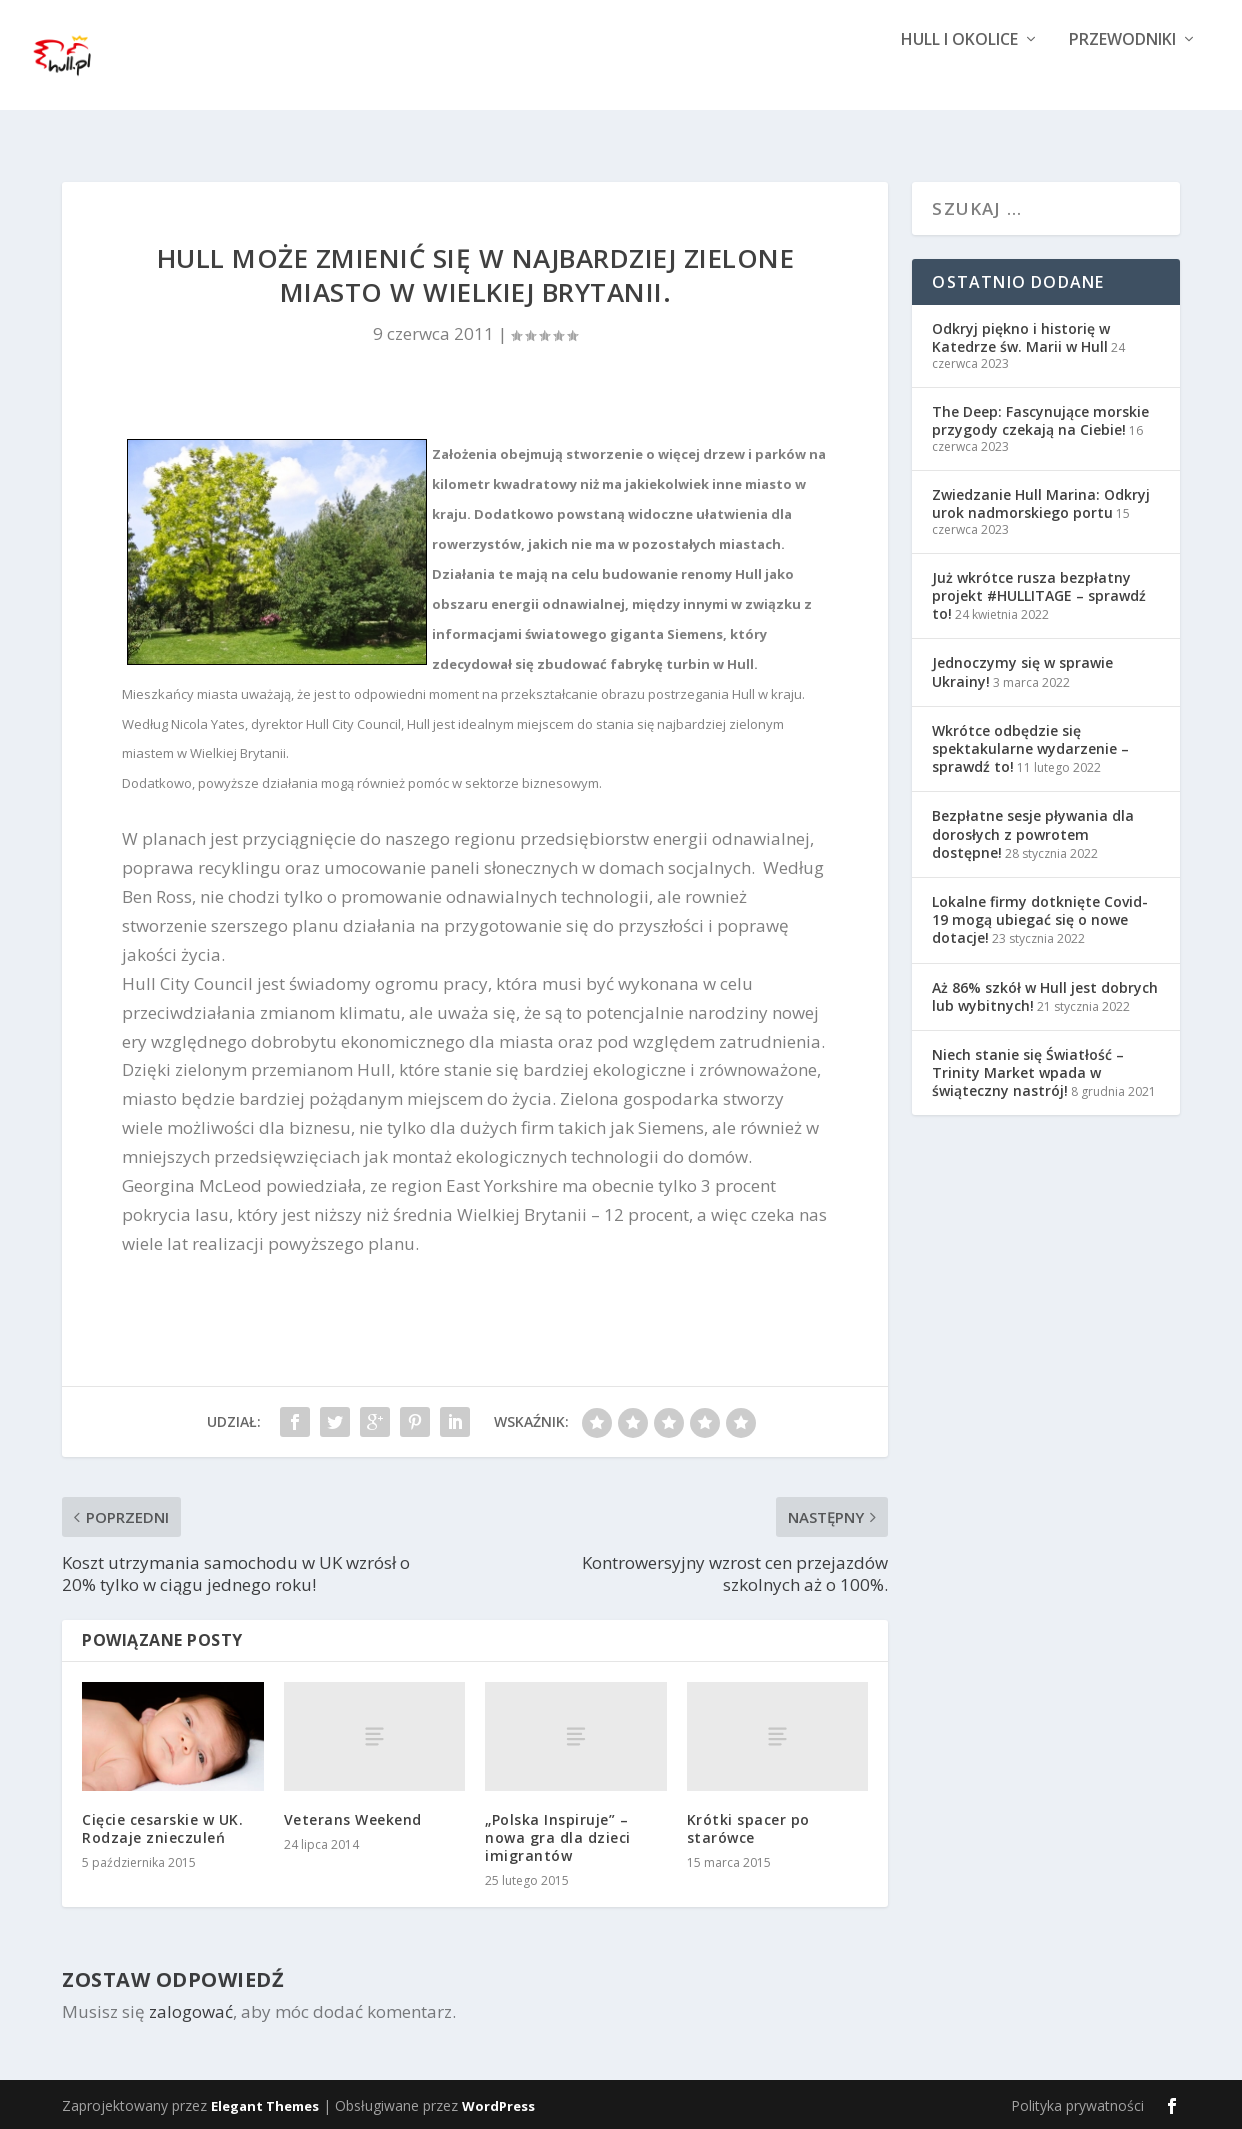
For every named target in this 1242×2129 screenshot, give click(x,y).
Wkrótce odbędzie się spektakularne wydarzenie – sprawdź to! (1030, 748)
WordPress (498, 2106)
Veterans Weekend (353, 1819)
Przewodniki (1122, 72)
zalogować (191, 2011)
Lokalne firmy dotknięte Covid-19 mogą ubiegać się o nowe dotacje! (1040, 919)
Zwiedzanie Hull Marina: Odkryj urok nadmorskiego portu (1041, 503)
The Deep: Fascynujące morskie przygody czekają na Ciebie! (1040, 420)
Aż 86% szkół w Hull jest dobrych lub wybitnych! (1045, 996)
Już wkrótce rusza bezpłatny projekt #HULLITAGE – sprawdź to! (1039, 595)
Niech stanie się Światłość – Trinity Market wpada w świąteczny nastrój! (1028, 1072)
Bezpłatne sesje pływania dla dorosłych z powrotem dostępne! (1033, 833)
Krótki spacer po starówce (748, 1828)
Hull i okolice (959, 72)
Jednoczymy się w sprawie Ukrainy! (1022, 671)
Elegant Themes (265, 2106)
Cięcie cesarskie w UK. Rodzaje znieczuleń (162, 1828)
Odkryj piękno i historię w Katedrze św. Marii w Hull (1021, 337)
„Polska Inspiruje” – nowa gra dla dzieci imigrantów (558, 1837)
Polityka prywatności (1077, 2105)
